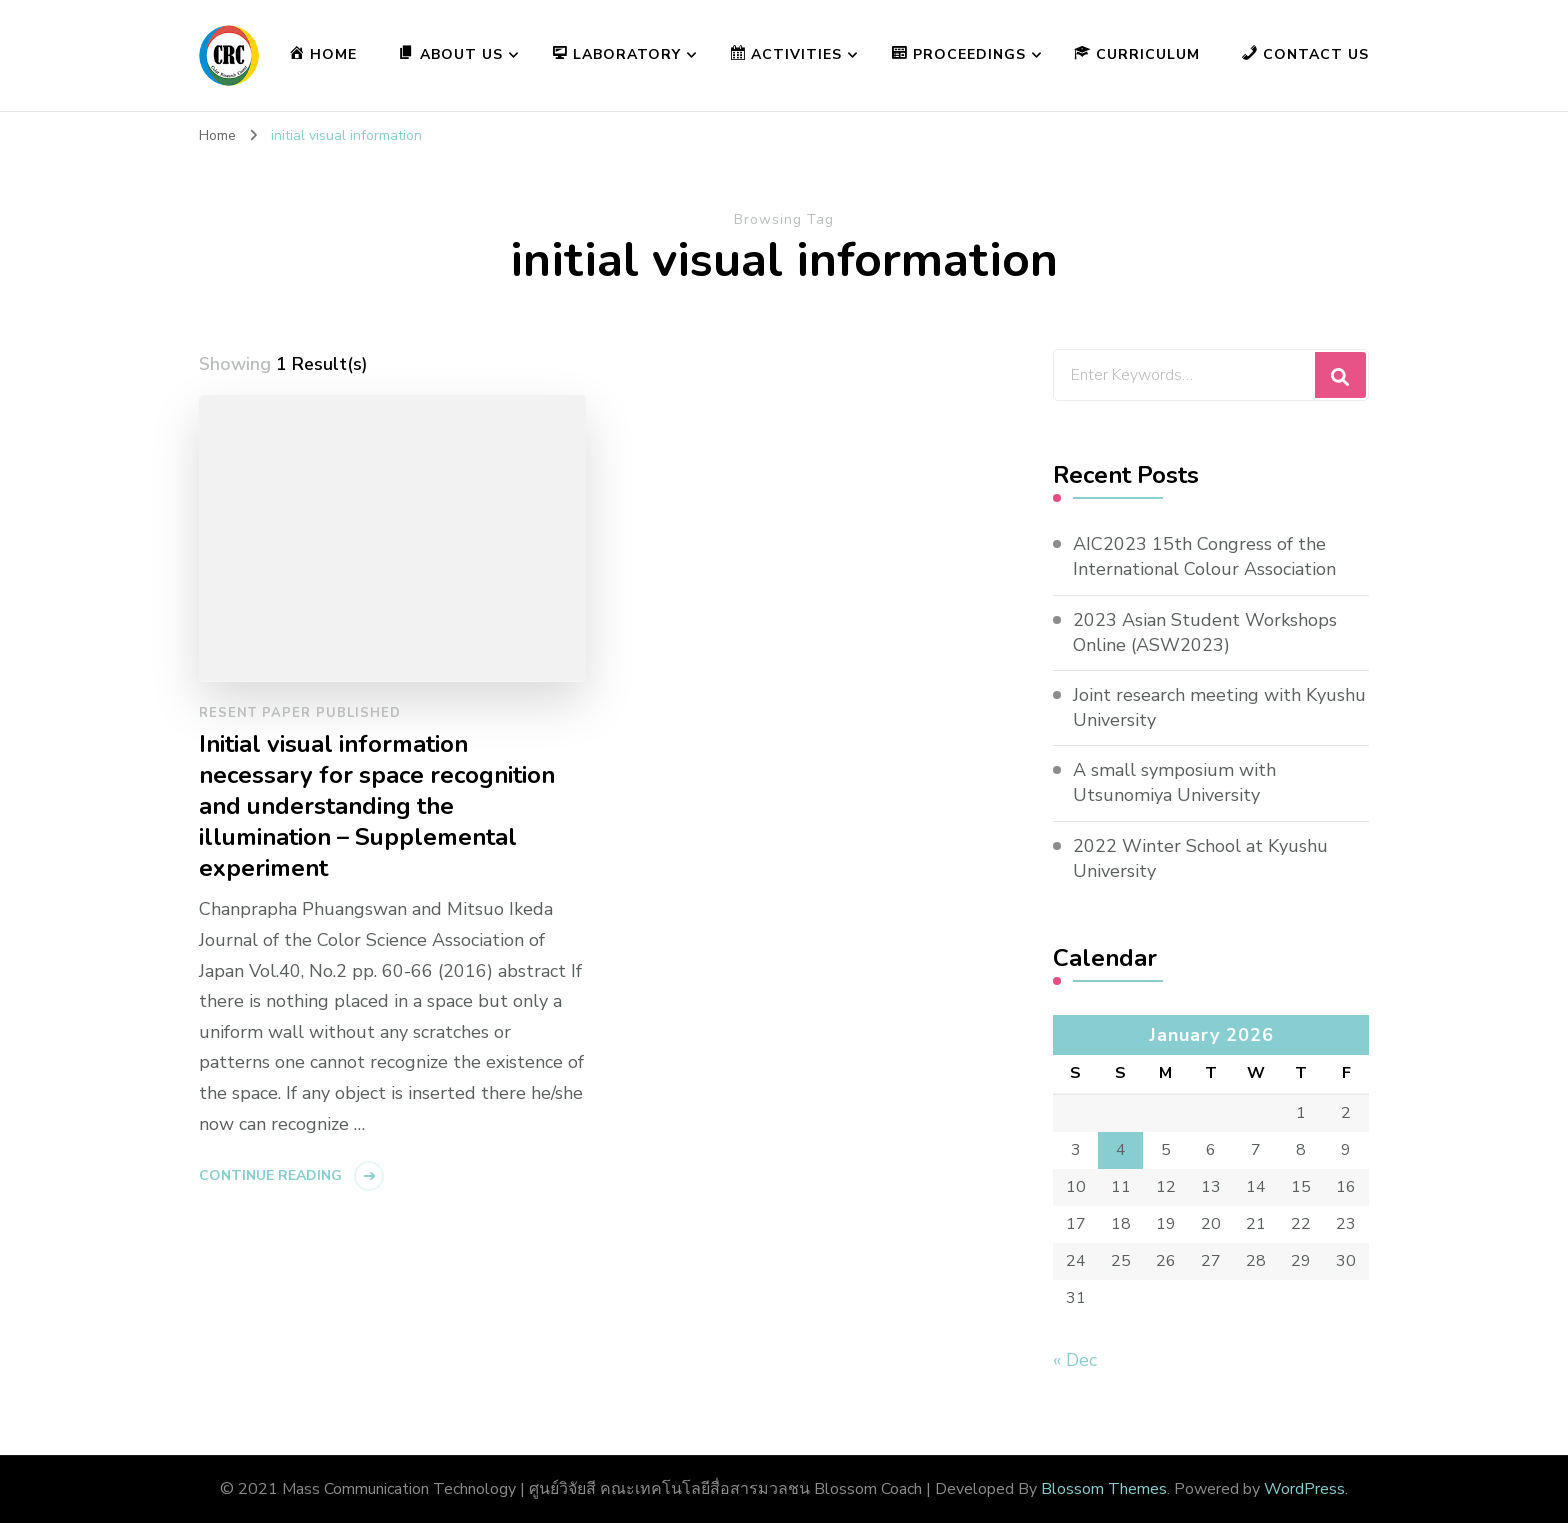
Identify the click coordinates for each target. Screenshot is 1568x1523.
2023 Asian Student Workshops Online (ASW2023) (1205, 632)
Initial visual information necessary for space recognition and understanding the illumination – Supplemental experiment (377, 806)
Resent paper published (300, 713)
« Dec (1075, 1360)
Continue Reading (270, 1175)
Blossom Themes (1104, 1489)
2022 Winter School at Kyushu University (1200, 858)
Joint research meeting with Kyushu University (1219, 707)
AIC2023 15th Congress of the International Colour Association (1204, 556)
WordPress (1304, 1489)
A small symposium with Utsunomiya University (1174, 782)
